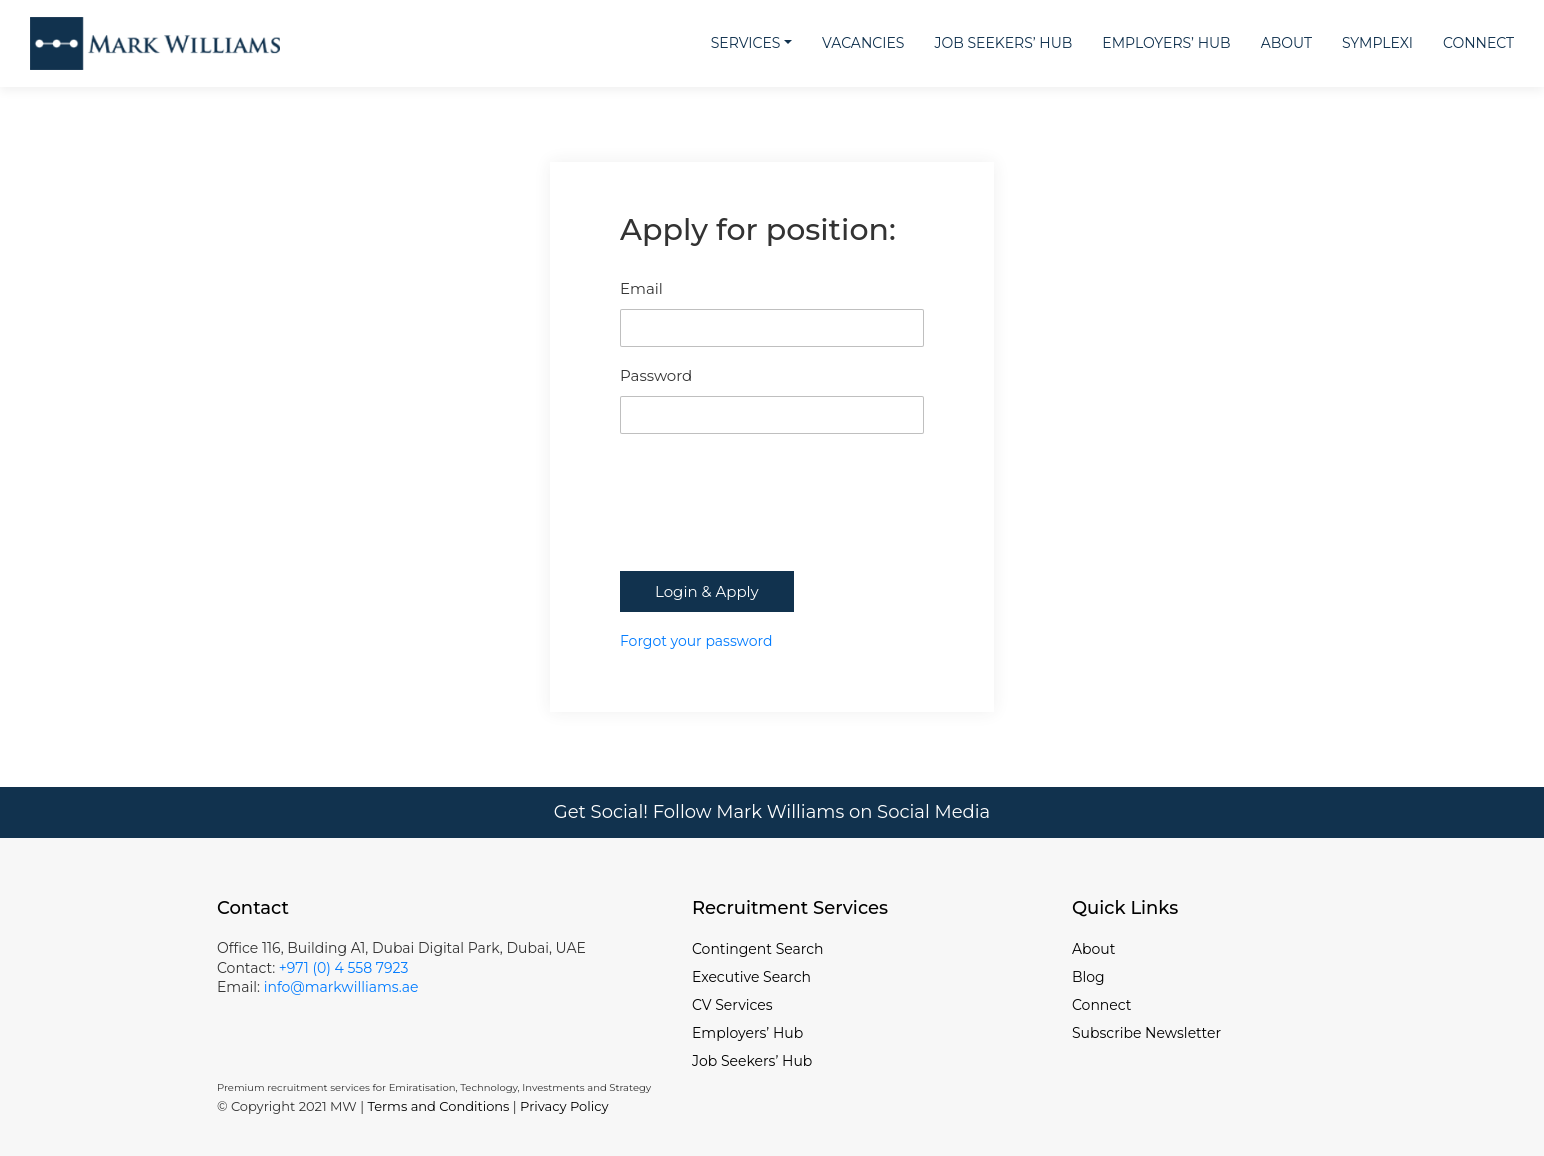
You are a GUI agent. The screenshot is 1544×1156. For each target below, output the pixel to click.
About (1286, 43)
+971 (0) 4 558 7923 (344, 968)
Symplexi (1377, 43)
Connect (1478, 43)
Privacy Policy (564, 1106)
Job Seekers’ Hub (1003, 43)
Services (746, 43)
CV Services (732, 1005)
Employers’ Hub (1166, 43)
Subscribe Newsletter (1146, 1033)
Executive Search (751, 977)
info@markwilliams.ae (339, 987)
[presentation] (772, 522)
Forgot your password (696, 641)
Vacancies (863, 43)
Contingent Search (757, 949)
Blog (1088, 977)
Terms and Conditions (438, 1106)
